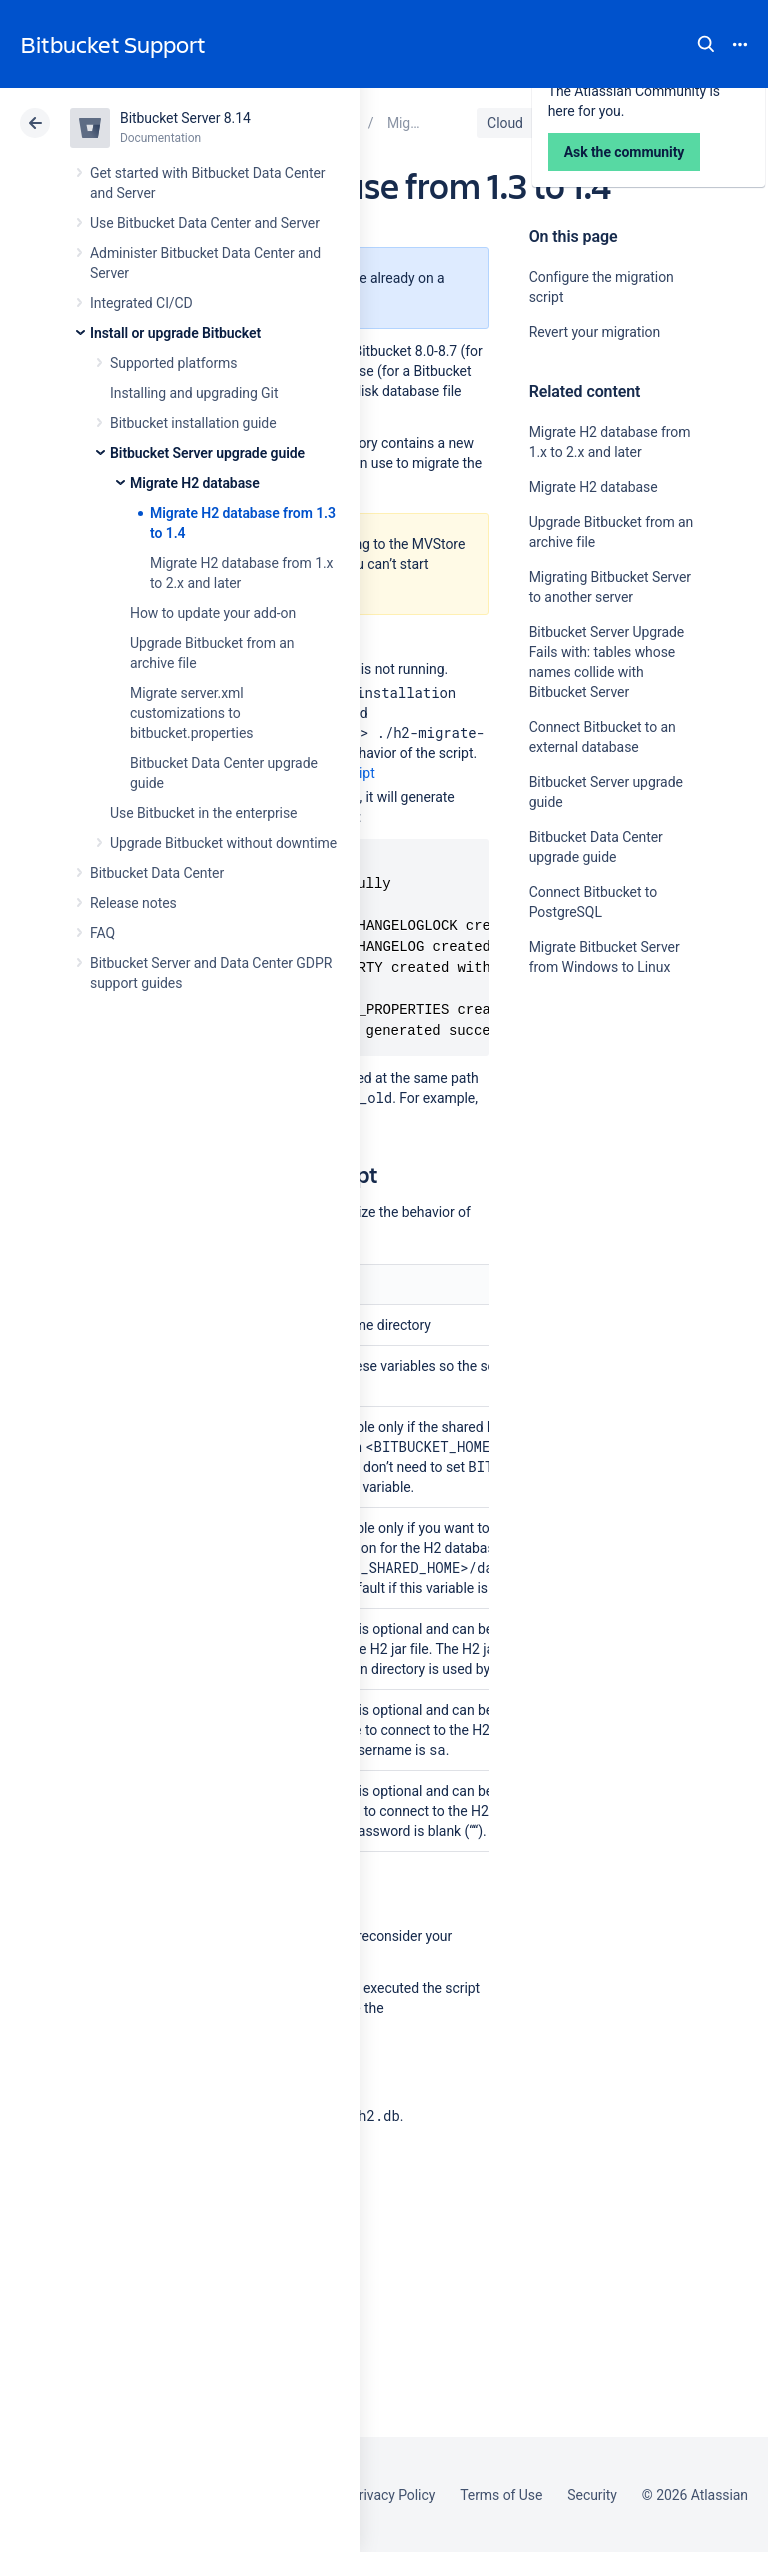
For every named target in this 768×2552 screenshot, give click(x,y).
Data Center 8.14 (611, 123)
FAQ (102, 933)
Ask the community (599, 1163)
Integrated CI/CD (141, 303)
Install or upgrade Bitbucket (175, 333)
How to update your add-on (213, 613)
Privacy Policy (392, 2495)
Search (706, 44)
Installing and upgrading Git (194, 393)
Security (592, 2495)
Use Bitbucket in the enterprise (203, 813)
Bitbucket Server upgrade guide (207, 453)
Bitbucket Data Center (157, 873)
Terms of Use (501, 2495)
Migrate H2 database (195, 483)
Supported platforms (173, 363)
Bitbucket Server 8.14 (185, 118)
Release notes (133, 903)
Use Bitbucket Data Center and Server (205, 223)
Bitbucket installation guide (193, 423)
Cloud (505, 123)
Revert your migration (595, 332)
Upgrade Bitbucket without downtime (223, 843)
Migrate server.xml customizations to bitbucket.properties (191, 713)
